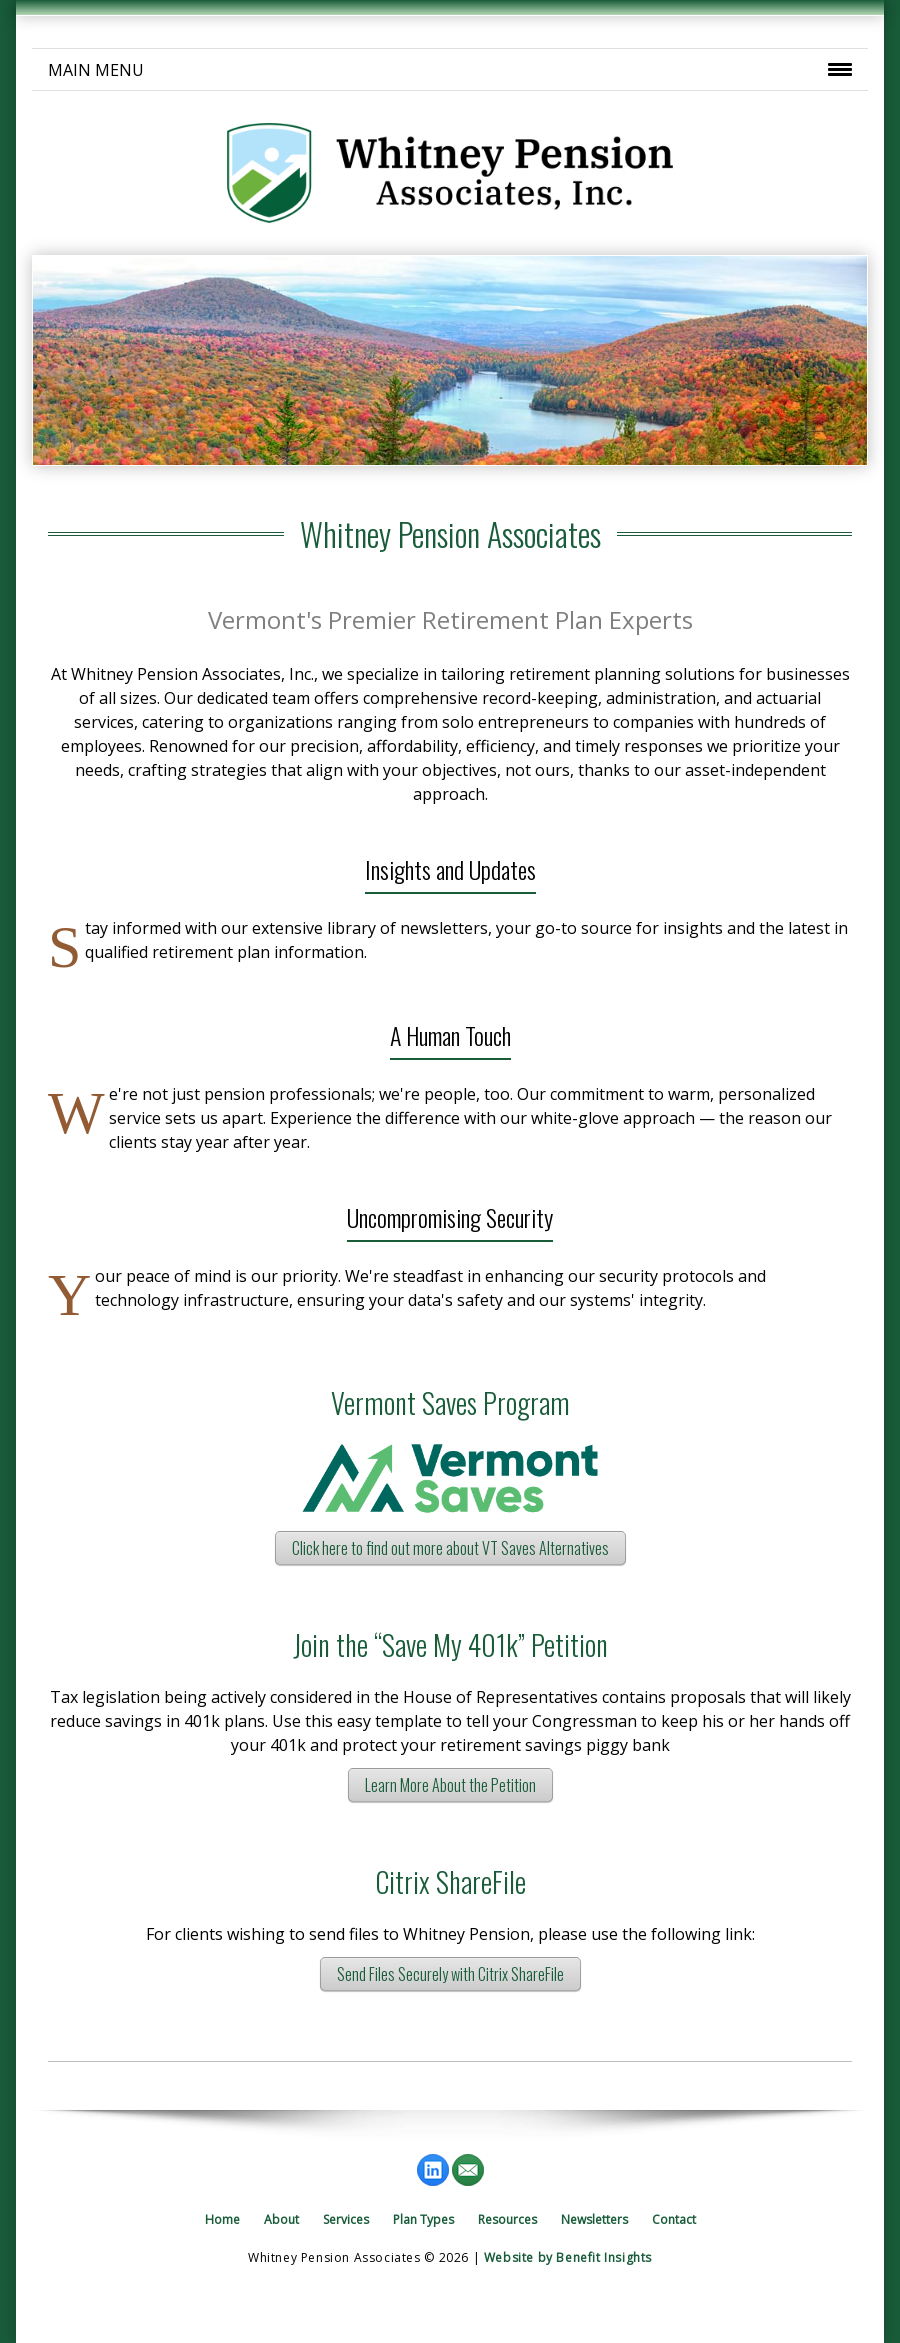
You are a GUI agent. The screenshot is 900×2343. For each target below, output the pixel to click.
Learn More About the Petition (450, 1785)
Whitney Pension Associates (450, 534)
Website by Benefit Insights (568, 2257)
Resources (507, 2219)
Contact (674, 2219)
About (281, 2219)
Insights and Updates (450, 869)
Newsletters (594, 2219)
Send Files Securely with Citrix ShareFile (450, 1974)
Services (346, 2219)
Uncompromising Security (450, 1217)
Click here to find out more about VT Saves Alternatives (450, 1548)
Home (222, 2219)
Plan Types (423, 2219)
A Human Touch (450, 1035)
